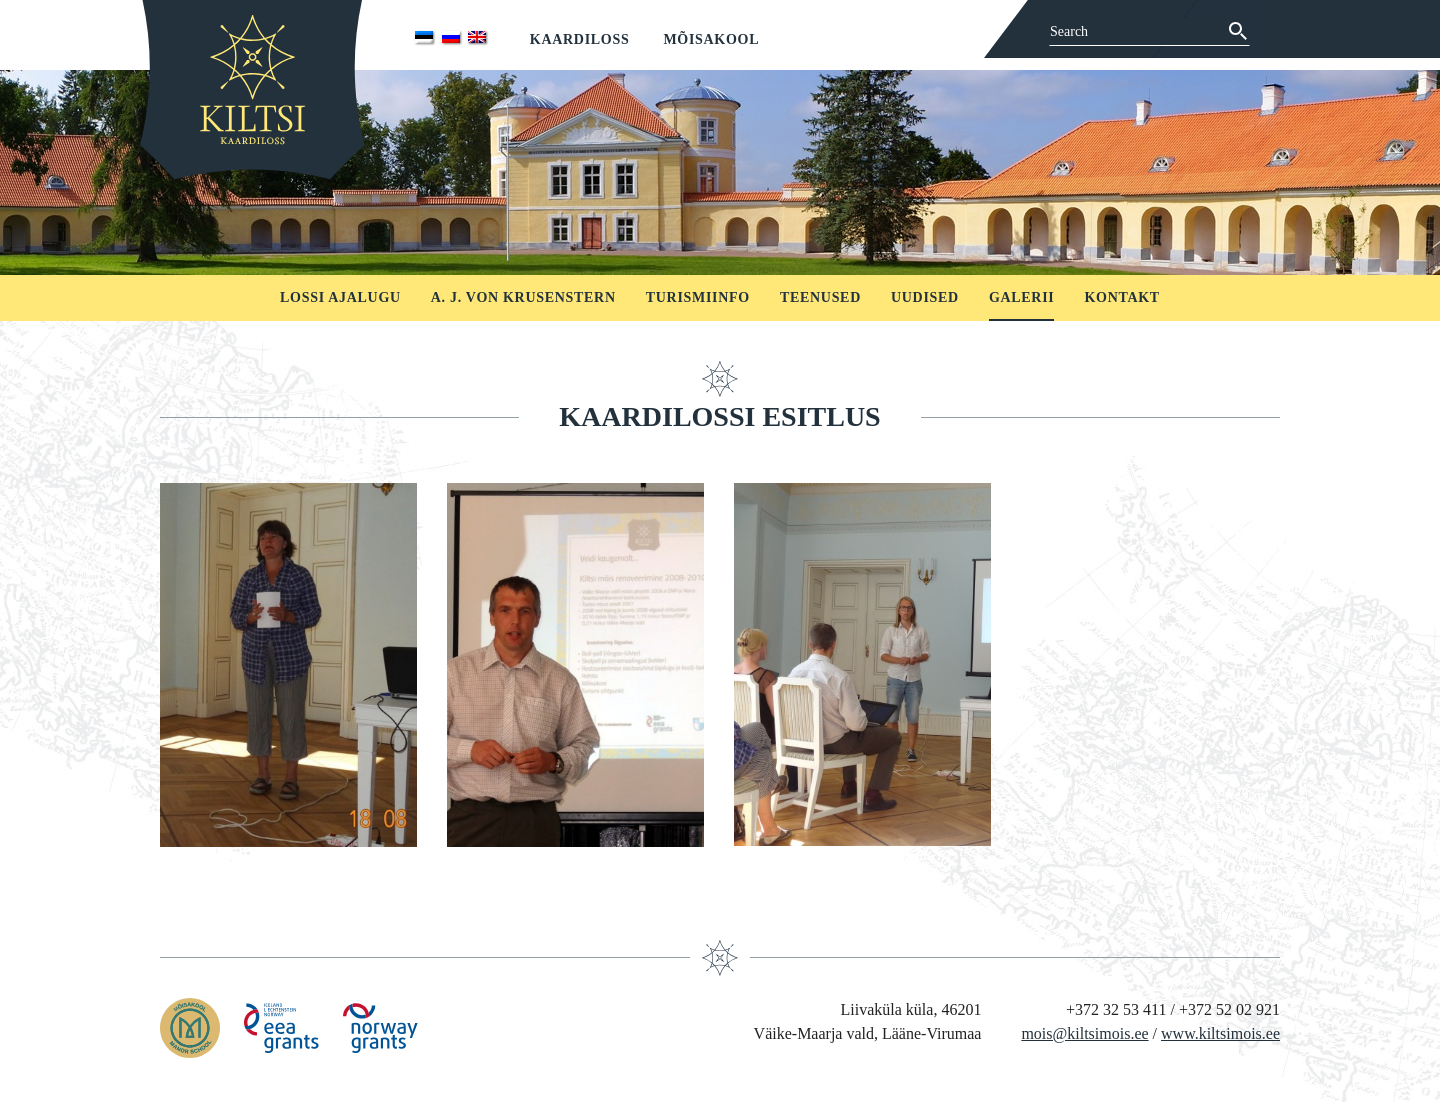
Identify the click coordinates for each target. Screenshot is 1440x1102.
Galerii (1022, 297)
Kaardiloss (580, 39)
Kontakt (1121, 297)
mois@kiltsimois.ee (1084, 1033)
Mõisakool (711, 39)
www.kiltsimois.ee (1220, 1033)
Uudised (925, 297)
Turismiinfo (698, 297)
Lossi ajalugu (340, 297)
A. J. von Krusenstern (523, 297)
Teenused (820, 297)
